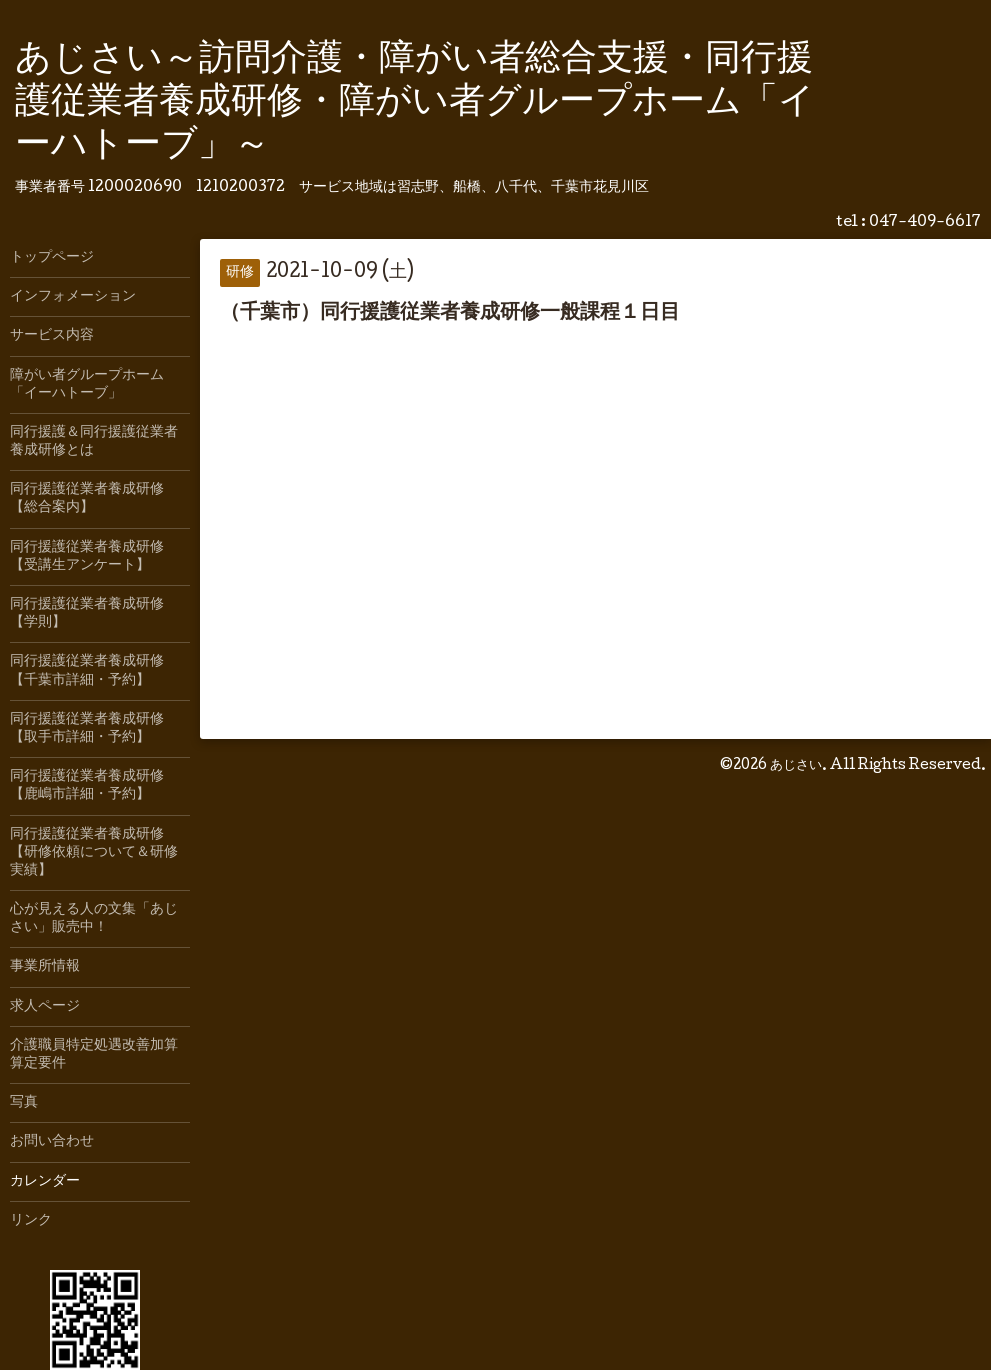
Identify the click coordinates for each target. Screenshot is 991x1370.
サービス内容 (52, 336)
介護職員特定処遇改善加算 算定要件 (100, 1055)
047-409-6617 (925, 223)
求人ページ (45, 1007)
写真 (24, 1103)
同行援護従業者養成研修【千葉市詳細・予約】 (87, 671)
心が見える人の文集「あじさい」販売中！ (94, 919)
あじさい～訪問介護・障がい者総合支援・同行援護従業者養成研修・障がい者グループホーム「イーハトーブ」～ (415, 104)
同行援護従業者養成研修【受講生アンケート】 (87, 557)
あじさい (796, 766)
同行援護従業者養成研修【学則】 (87, 614)
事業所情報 (45, 967)
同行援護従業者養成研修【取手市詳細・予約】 (87, 729)
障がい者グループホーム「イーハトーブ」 (87, 385)
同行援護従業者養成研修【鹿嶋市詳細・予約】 (87, 786)
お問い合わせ (52, 1142)
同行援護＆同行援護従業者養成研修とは (94, 442)
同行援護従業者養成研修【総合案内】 (87, 499)
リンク (31, 1221)
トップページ (52, 258)
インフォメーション (73, 297)
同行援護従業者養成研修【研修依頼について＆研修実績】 (94, 853)
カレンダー (45, 1182)
